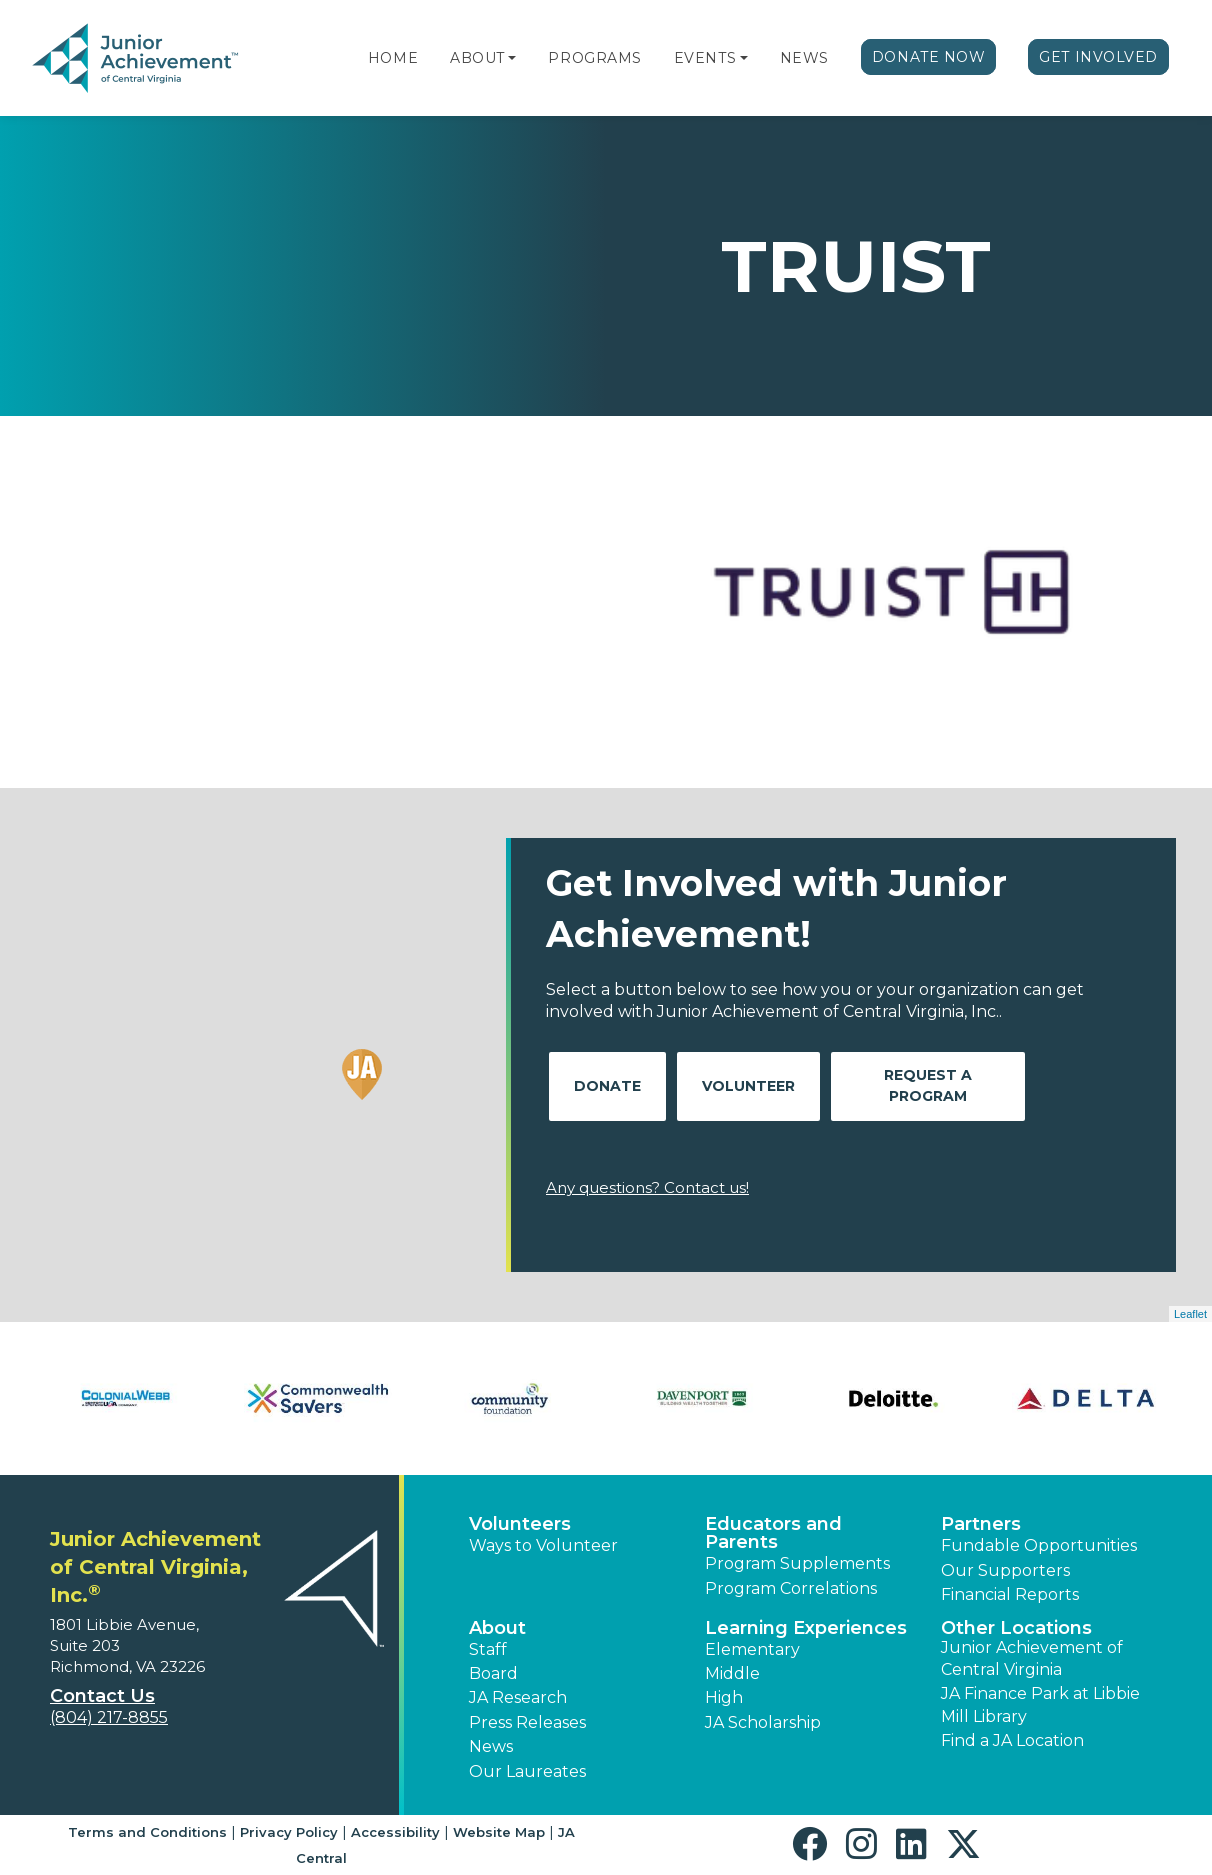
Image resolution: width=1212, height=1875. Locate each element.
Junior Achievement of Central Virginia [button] (1032, 1658)
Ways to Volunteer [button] (543, 1545)
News (804, 58)
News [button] (491, 1746)
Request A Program (928, 1085)
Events (705, 58)
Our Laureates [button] (527, 1771)
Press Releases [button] (527, 1722)
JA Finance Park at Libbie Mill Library (1040, 1704)
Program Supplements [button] (797, 1563)
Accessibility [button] (395, 1832)
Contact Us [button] (102, 1696)
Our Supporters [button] (1005, 1570)
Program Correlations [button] (791, 1588)
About (477, 58)
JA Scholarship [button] (763, 1722)
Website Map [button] (499, 1832)
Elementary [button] (752, 1649)
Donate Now (929, 57)
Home (393, 58)
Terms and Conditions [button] (147, 1832)
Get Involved (1098, 57)
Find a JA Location (1012, 1740)
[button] (512, 58)
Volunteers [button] (520, 1524)
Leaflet (1190, 1314)
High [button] (724, 1697)
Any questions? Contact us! (647, 1187)
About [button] (497, 1628)
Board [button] (493, 1673)
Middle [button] (732, 1673)
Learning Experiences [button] (806, 1628)
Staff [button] (488, 1649)
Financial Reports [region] (1010, 1594)
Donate (607, 1086)
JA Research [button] (518, 1697)
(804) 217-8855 (109, 1717)
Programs (594, 58)
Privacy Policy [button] (289, 1832)
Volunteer (748, 1086)
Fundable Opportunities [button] (1039, 1545)
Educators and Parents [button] (773, 1533)
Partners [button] (981, 1524)
